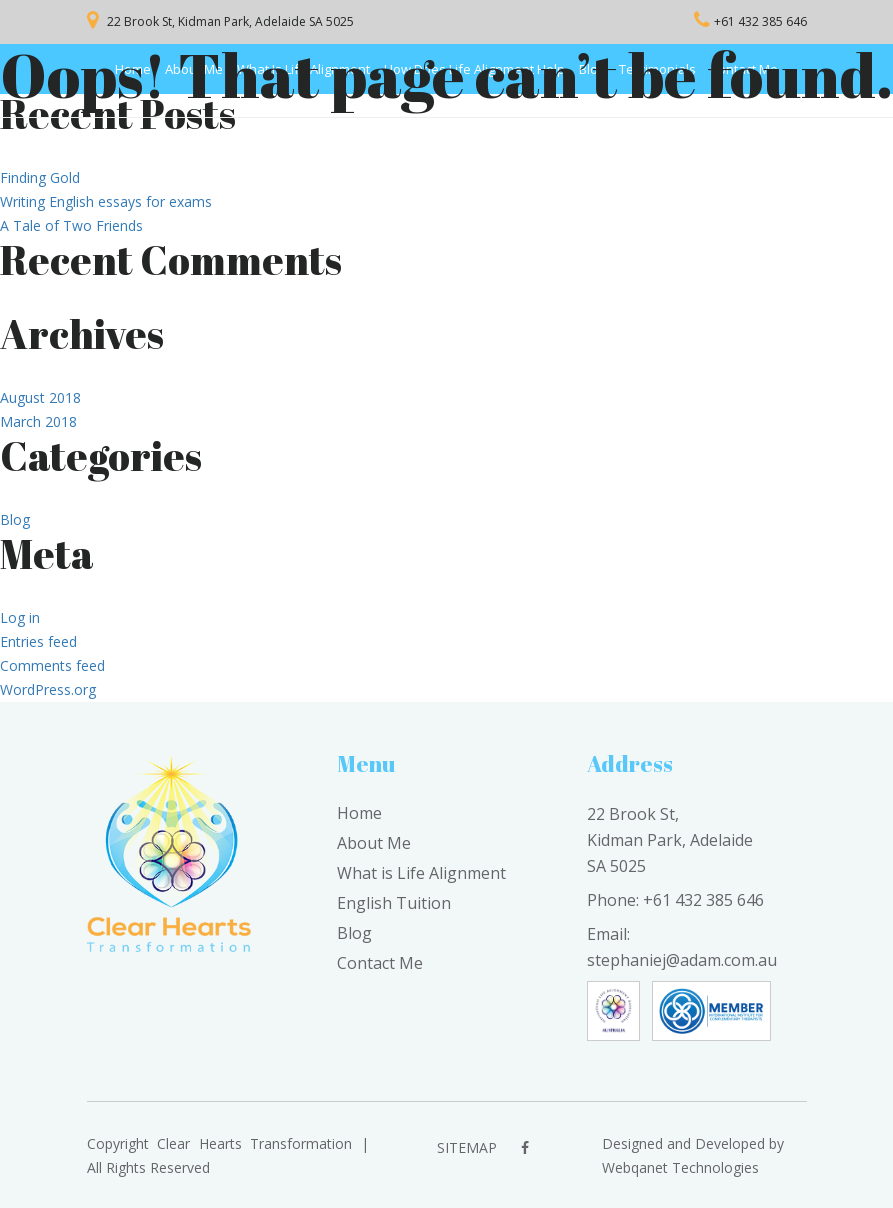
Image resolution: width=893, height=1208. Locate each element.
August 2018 (40, 397)
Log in (20, 617)
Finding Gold (40, 177)
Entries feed (38, 641)
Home (359, 813)
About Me (374, 843)
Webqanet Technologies (680, 1167)
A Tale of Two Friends (71, 225)
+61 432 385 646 (760, 21)
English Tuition (394, 903)
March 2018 (38, 421)
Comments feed (52, 665)
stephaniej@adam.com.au (682, 960)
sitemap (467, 1147)
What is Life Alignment (421, 873)
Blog (15, 519)
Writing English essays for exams (106, 201)
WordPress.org (48, 689)
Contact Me (380, 963)
